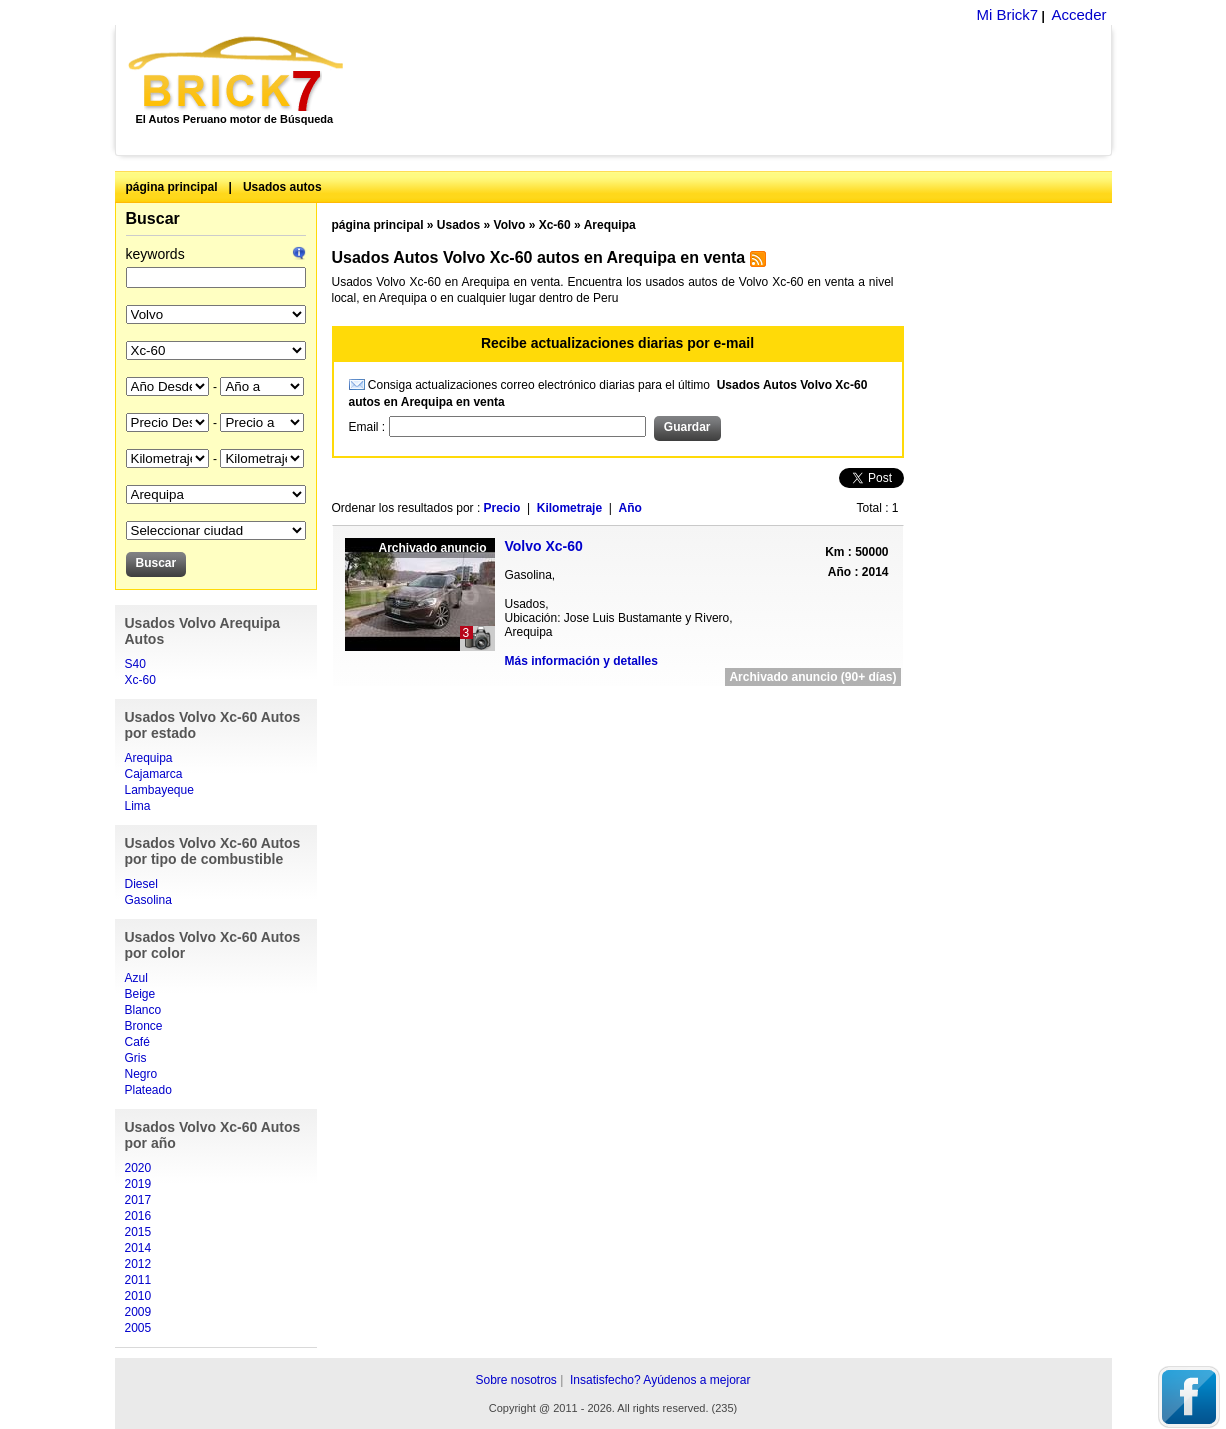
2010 (138, 1296)
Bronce (144, 1026)
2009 (138, 1312)
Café (137, 1042)
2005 (138, 1328)
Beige (140, 994)
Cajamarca (154, 774)
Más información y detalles (581, 661)
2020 (138, 1168)
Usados (458, 225)
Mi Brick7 (1007, 14)
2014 (138, 1248)
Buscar (153, 218)
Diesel (141, 884)
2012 (138, 1264)
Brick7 (237, 74)
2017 (138, 1200)
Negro (141, 1074)
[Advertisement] (738, 90)
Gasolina (148, 900)
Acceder (1078, 14)
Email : (369, 427)
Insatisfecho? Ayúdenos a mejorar (660, 1380)
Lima (138, 806)
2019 (138, 1184)
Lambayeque (159, 790)
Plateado (148, 1090)
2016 (138, 1216)
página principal (172, 187)
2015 (138, 1232)
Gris (136, 1058)
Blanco (143, 1010)
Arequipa (149, 758)
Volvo (510, 225)
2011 (138, 1280)
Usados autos (282, 187)
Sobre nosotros (515, 1380)
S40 (135, 664)
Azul (136, 978)
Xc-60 (140, 680)
